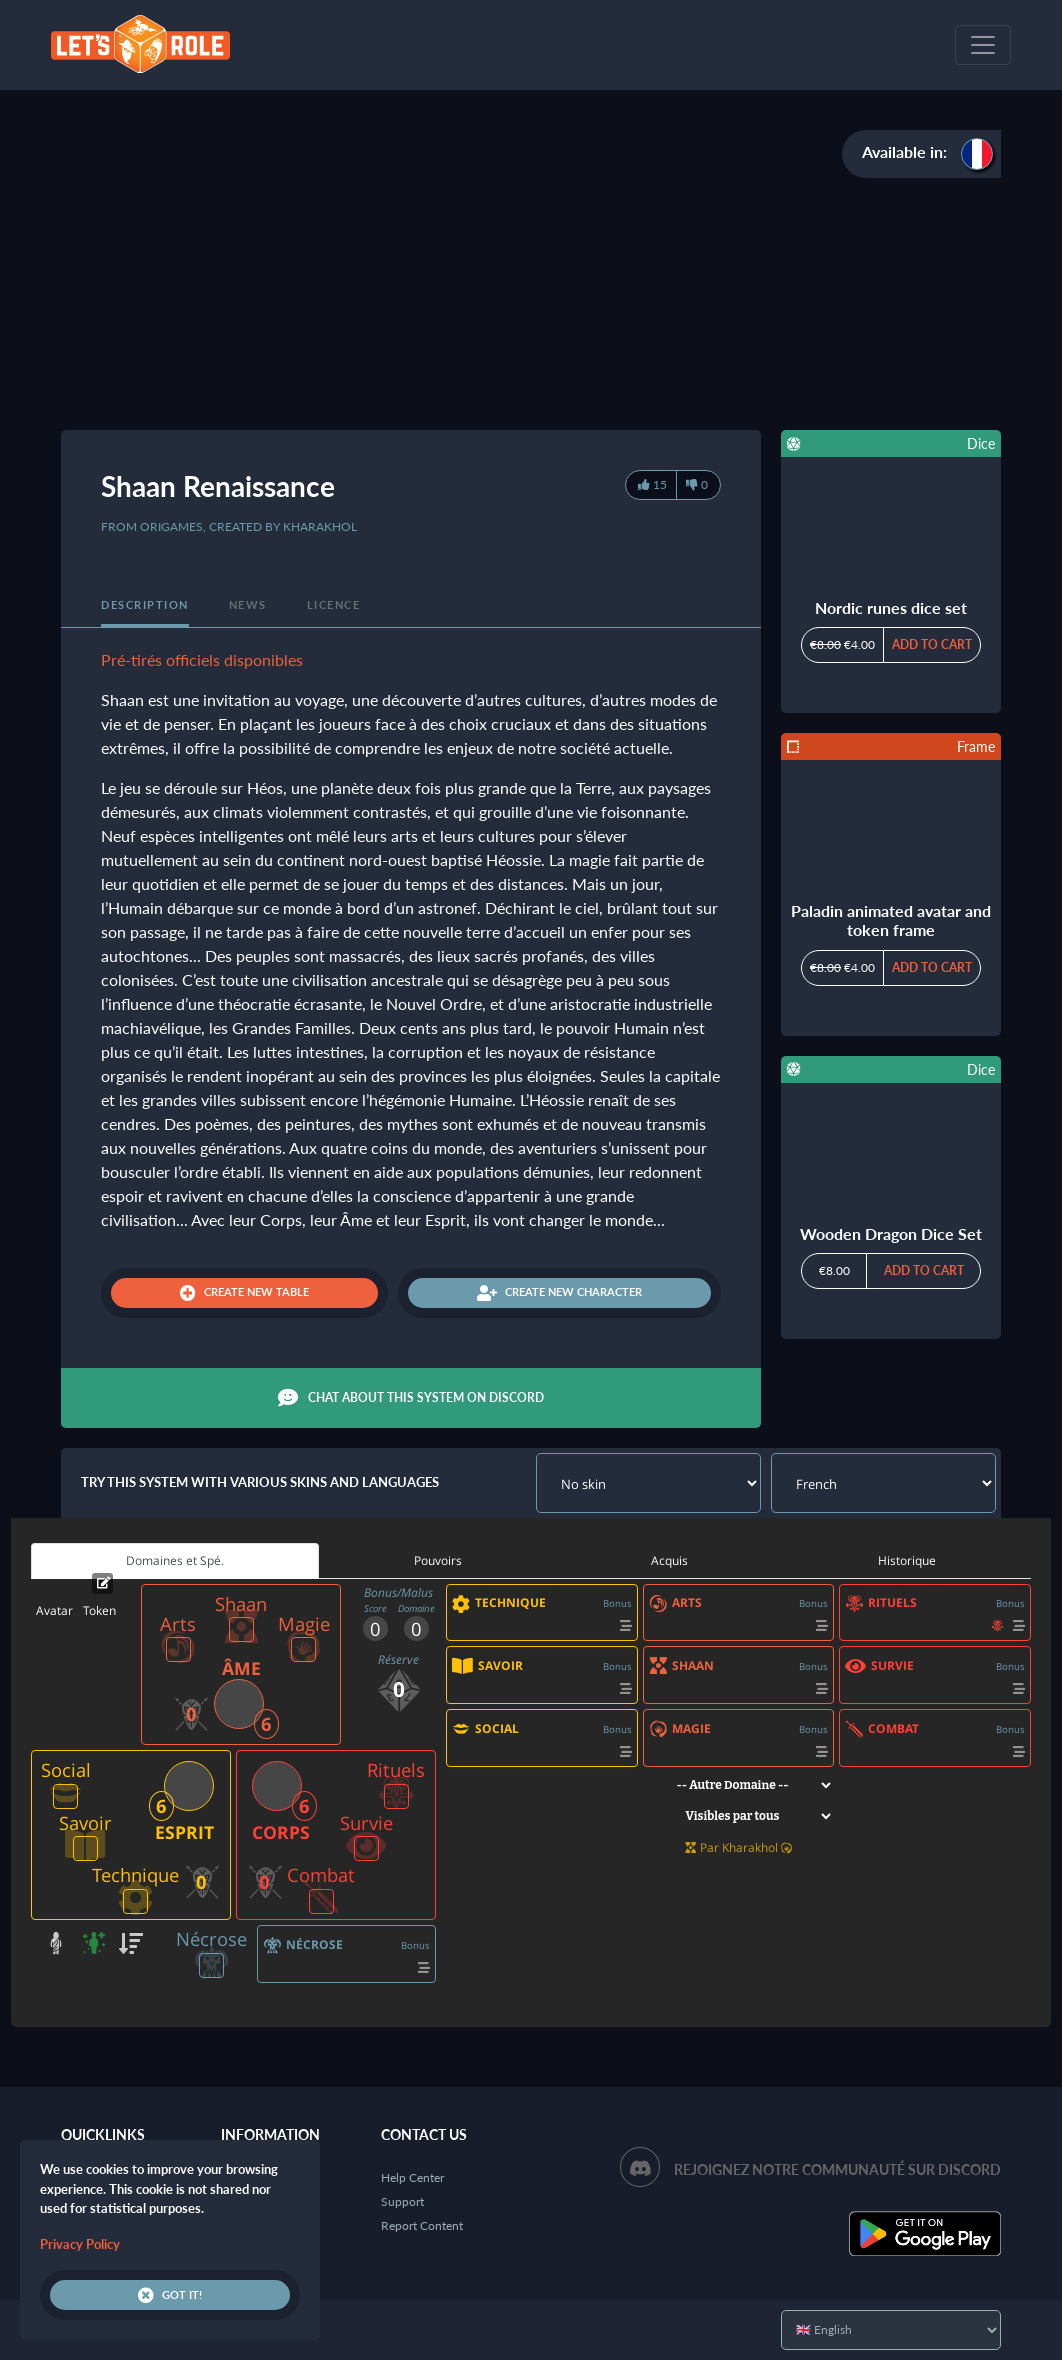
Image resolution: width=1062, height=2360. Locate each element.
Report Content (422, 2225)
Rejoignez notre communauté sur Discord (837, 2169)
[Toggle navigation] (983, 45)
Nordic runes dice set (891, 607)
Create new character (559, 1293)
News (248, 604)
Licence (334, 604)
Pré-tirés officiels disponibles (202, 659)
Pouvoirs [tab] (438, 1560)
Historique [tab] (907, 1560)
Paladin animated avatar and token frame (891, 920)
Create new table (244, 1293)
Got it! (170, 2295)
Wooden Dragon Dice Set (891, 1233)
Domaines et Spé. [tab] (175, 1560)
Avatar (54, 1610)
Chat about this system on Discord (411, 1398)
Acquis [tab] (669, 1560)
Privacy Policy (80, 2244)
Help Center (412, 2177)
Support (402, 2201)
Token (99, 1610)
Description (145, 604)
